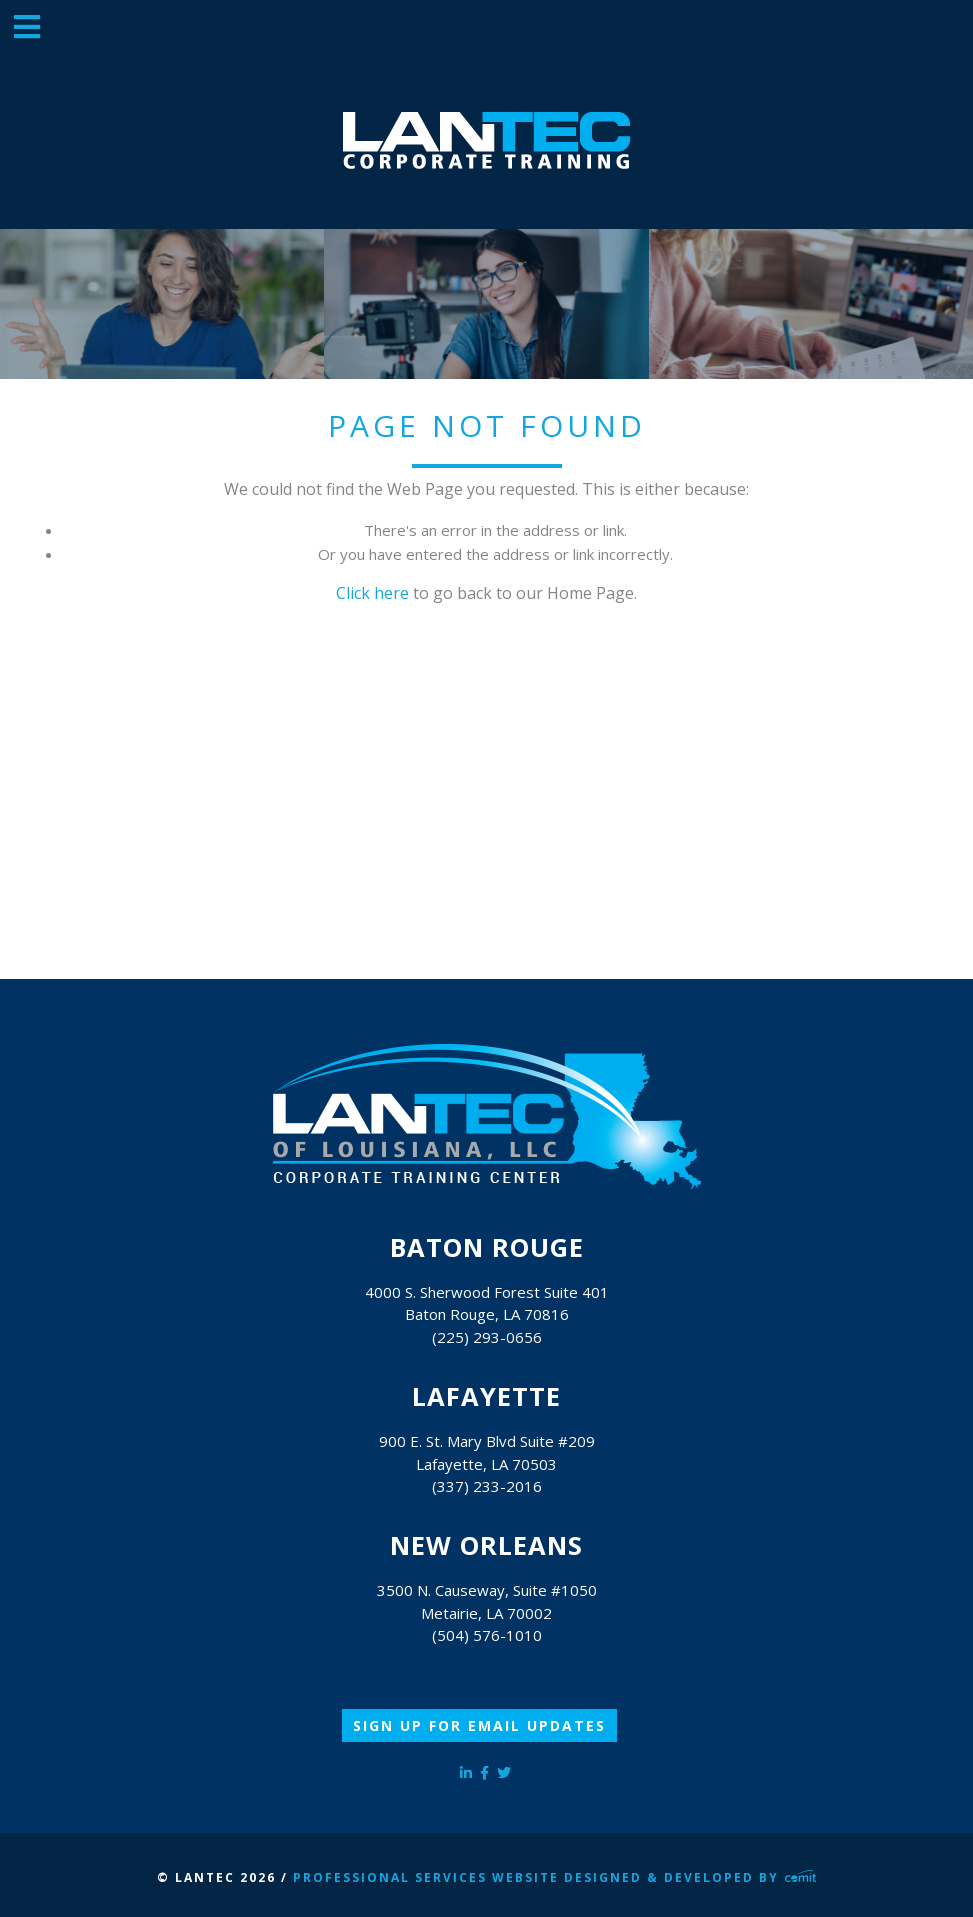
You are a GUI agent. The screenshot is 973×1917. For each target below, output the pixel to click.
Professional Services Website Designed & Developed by (555, 1877)
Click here (372, 593)
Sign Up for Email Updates (479, 1725)
